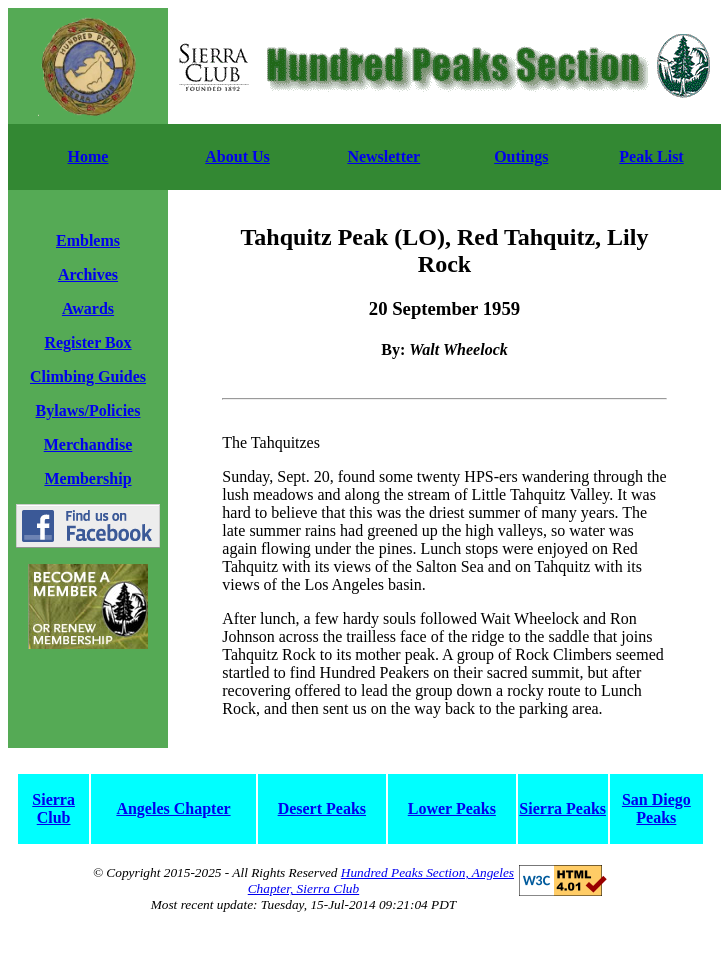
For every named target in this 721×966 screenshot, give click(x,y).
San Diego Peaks (656, 808)
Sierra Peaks (562, 808)
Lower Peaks (452, 808)
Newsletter (383, 156)
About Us (237, 156)
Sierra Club (53, 808)
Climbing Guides (88, 376)
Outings (521, 156)
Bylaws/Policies (88, 410)
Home (88, 156)
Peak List (651, 156)
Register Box (87, 342)
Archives (88, 274)
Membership (87, 478)
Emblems (88, 240)
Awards (88, 308)
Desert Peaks (322, 808)
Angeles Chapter (173, 808)
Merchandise (88, 444)
